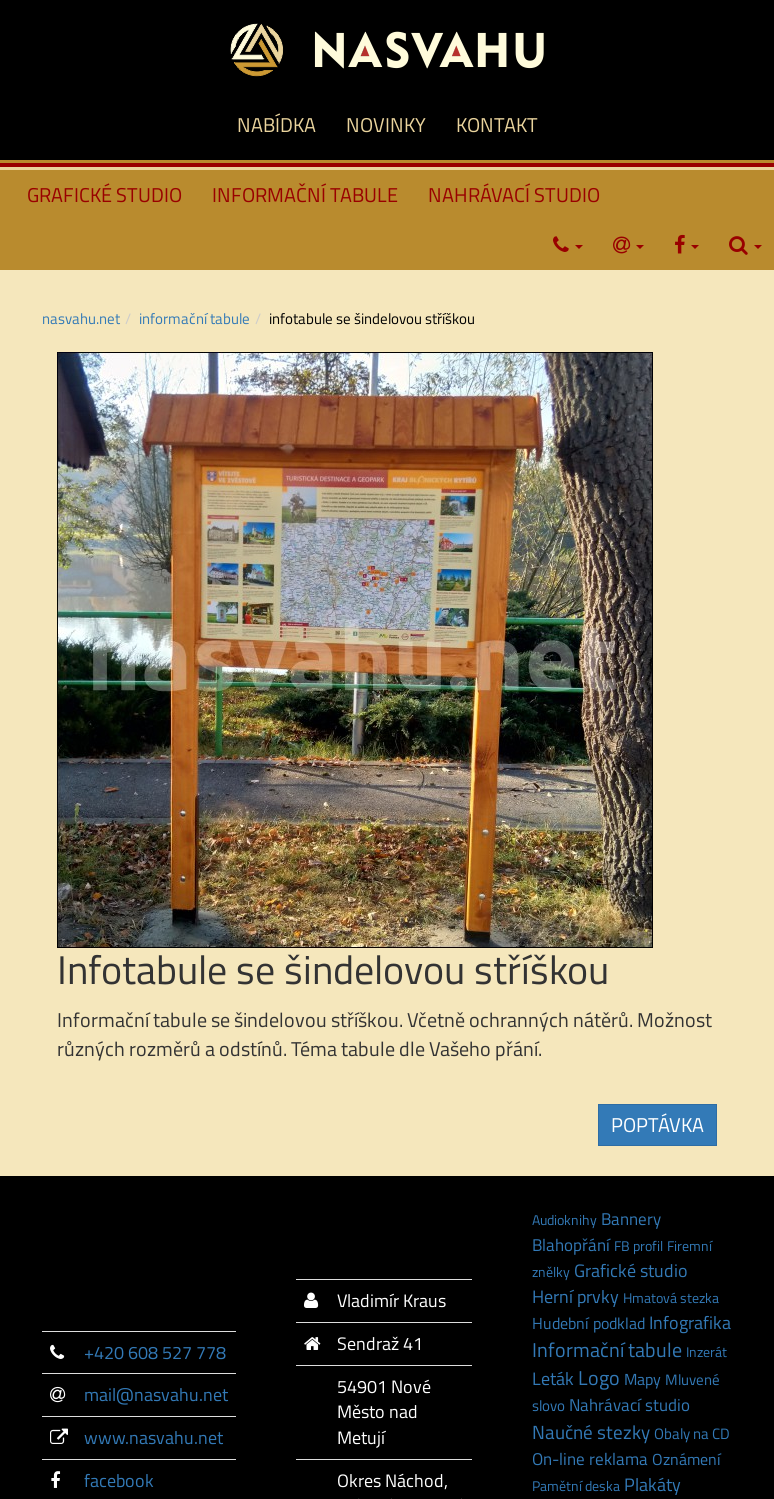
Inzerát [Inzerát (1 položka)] (706, 1351)
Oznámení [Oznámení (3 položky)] (686, 1459)
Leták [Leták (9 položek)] (553, 1378)
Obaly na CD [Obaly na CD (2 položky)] (692, 1433)
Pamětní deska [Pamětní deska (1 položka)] (576, 1485)
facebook (119, 1480)
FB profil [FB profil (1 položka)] (638, 1245)
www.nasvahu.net (153, 1437)
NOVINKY (386, 124)
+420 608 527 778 (155, 1352)
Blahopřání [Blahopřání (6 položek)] (571, 1245)
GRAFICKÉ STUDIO (104, 194)
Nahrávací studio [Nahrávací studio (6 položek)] (629, 1405)
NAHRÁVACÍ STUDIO (514, 194)
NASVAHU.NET (81, 318)
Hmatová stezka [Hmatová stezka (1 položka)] (671, 1297)
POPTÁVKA (657, 1124)
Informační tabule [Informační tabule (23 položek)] (607, 1349)
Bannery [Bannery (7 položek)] (631, 1218)
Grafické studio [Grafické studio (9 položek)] (631, 1270)
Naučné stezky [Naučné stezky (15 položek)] (591, 1431)
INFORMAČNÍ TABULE (305, 194)
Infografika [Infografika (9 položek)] (690, 1322)
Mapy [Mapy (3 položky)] (642, 1379)
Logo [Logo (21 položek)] (599, 1378)
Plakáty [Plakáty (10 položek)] (652, 1484)
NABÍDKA (276, 124)
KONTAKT (497, 124)
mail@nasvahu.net (156, 1394)
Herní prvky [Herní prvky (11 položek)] (575, 1296)
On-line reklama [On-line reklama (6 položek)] (590, 1459)
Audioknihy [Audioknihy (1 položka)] (564, 1219)
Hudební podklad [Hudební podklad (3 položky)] (588, 1323)
